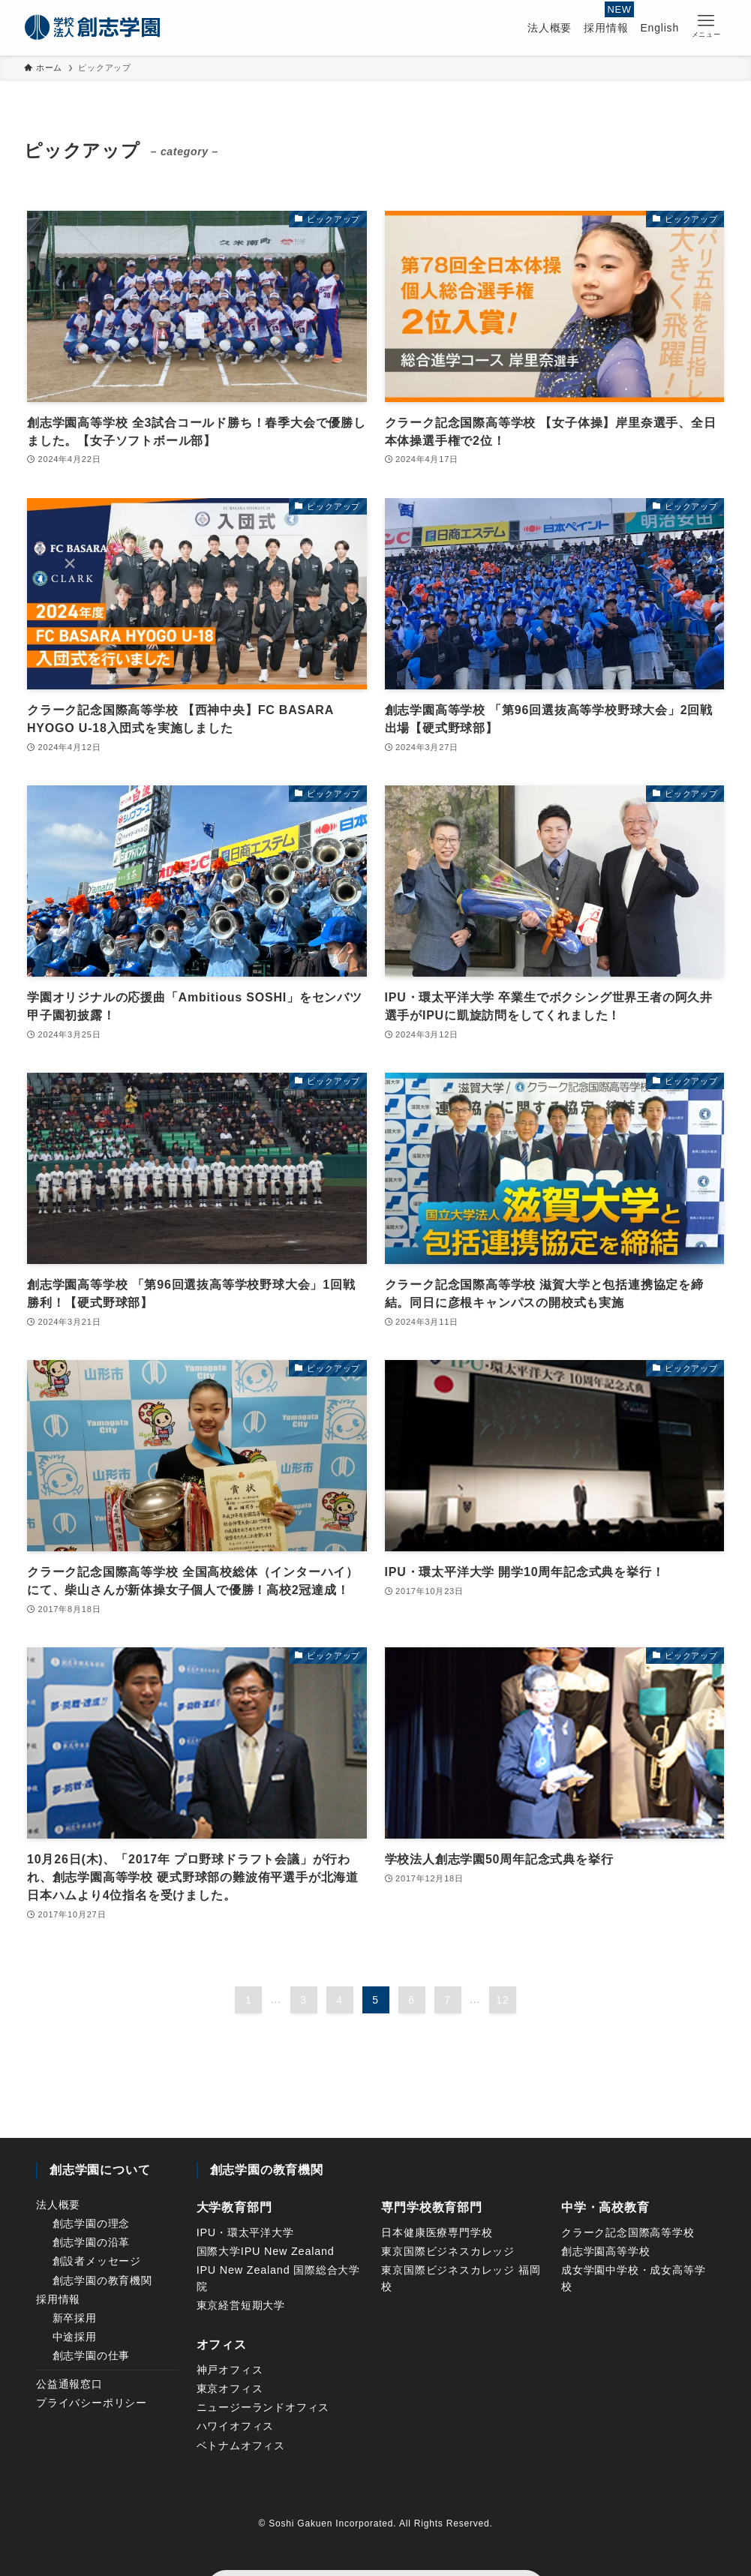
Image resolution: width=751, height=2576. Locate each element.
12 (502, 2000)
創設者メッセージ (97, 2261)
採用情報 (58, 2299)
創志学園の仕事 (92, 2355)
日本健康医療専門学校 (436, 2232)
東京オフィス (230, 2388)
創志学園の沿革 (92, 2242)
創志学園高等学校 (605, 2251)
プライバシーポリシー (91, 2403)
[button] (706, 26)
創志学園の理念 (92, 2223)
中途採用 (75, 2337)
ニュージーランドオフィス (263, 2407)
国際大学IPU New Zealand (266, 2251)
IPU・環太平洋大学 (245, 2232)
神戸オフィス (230, 2370)
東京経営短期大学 (241, 2305)
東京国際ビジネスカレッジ (448, 2251)
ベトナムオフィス (241, 2445)
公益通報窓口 (69, 2384)
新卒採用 (75, 2318)
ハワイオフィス (236, 2426)
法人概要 (58, 2205)
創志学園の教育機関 (102, 2280)
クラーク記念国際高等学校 (628, 2232)
